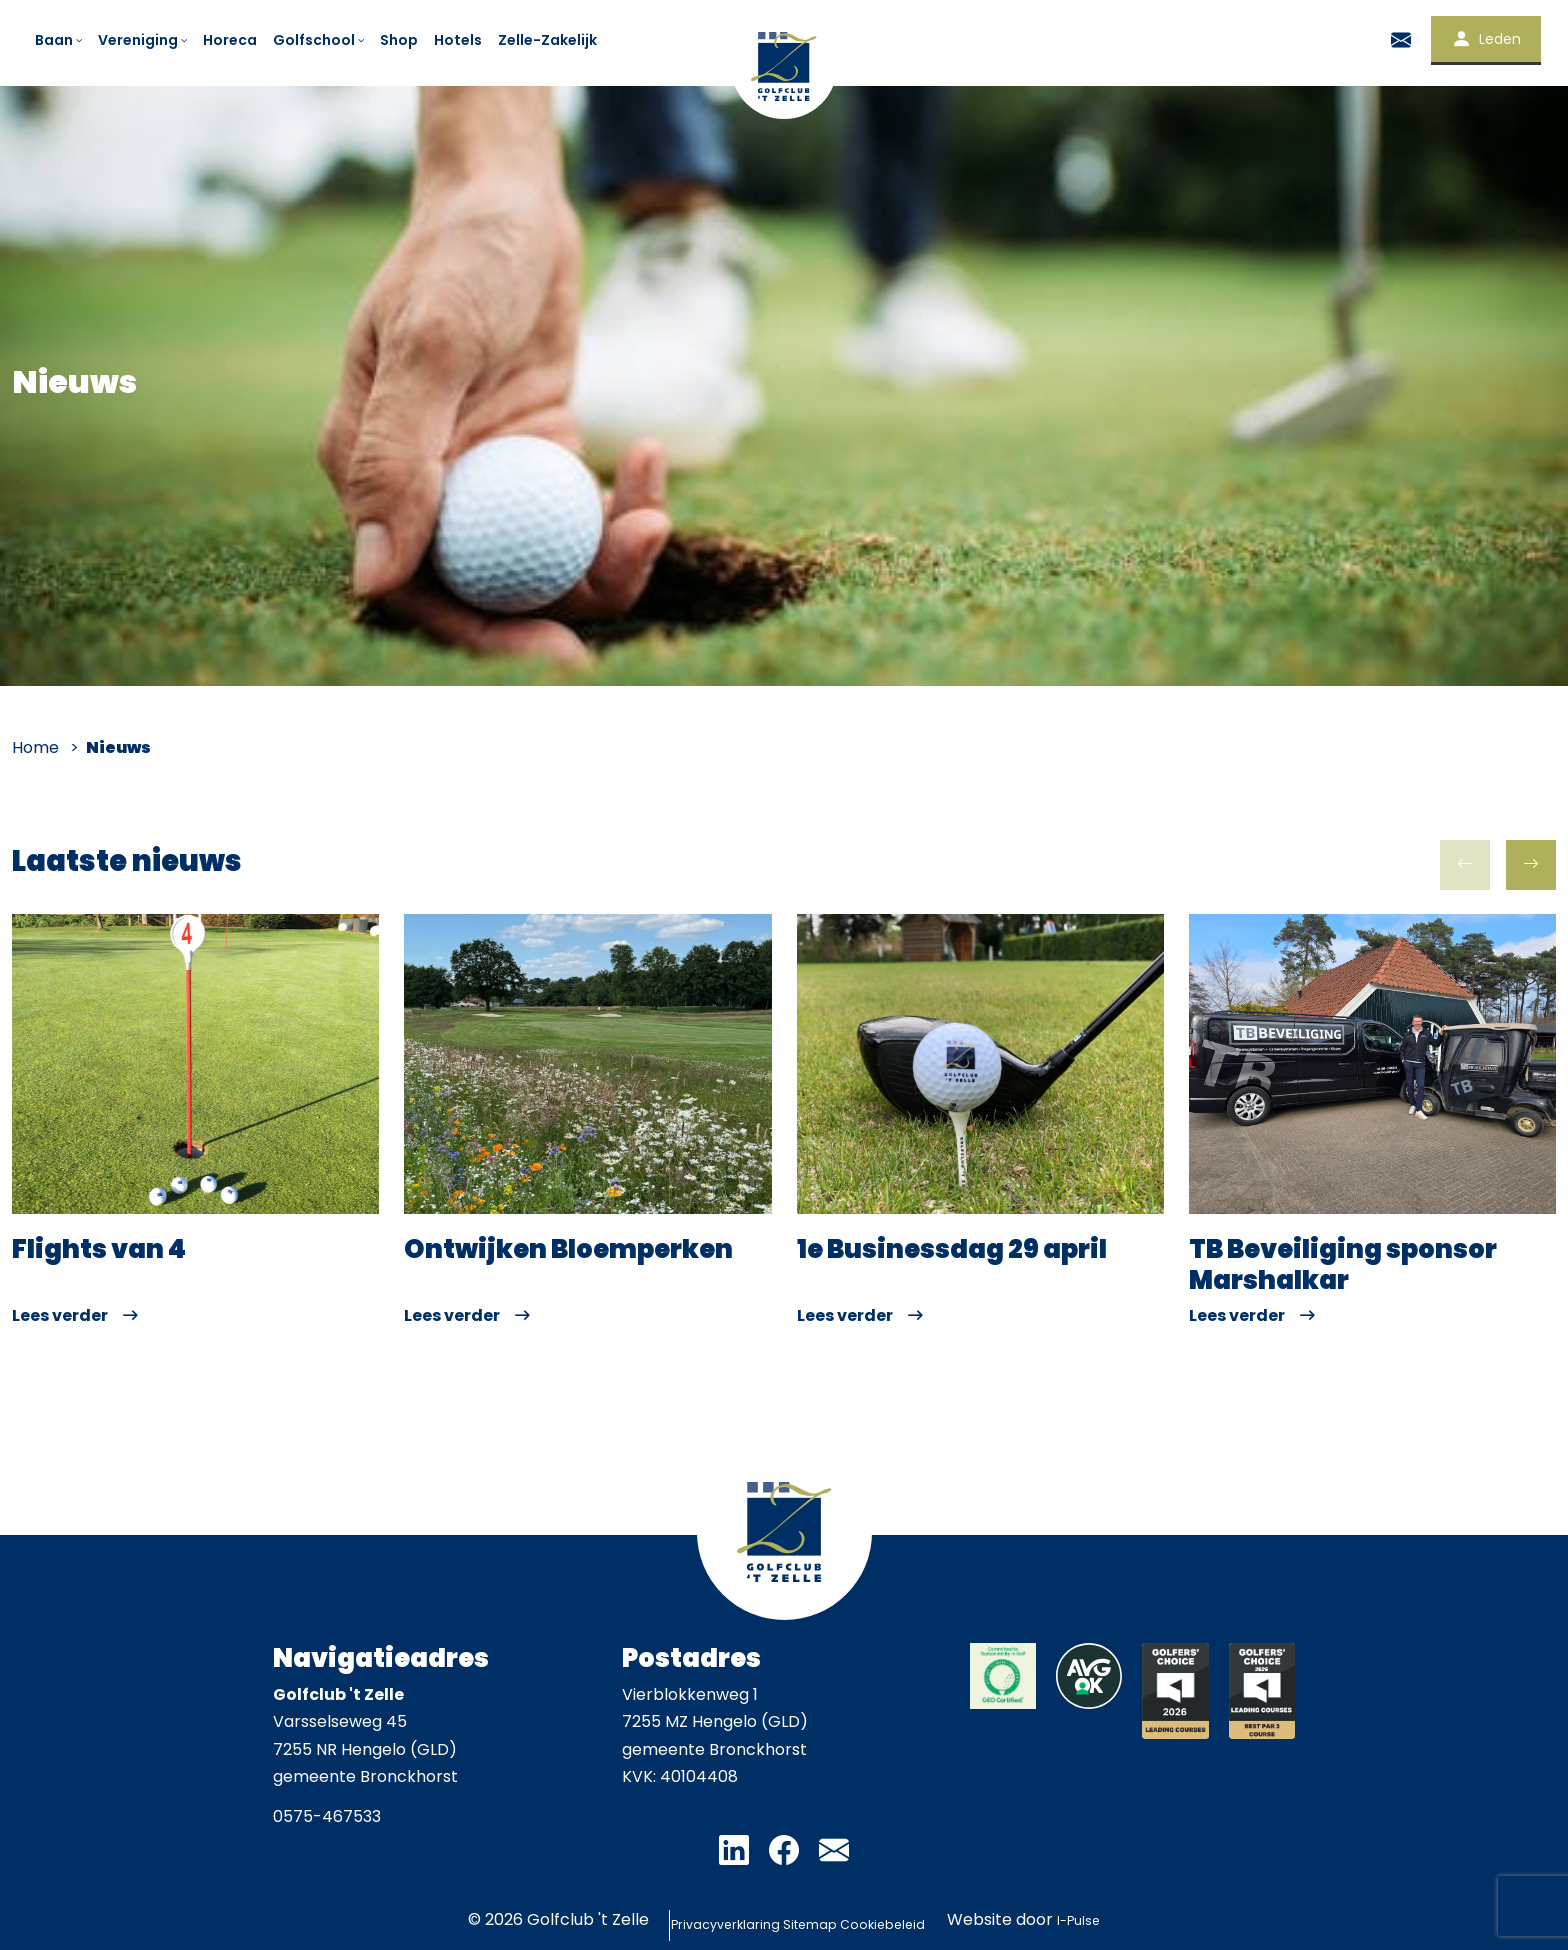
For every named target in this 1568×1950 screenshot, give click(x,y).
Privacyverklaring (667, 1920)
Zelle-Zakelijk (547, 40)
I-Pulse (1164, 1919)
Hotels (458, 40)
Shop (399, 40)
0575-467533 (327, 1816)
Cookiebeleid (935, 1920)
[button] (1531, 865)
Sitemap (810, 1920)
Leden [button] (1486, 39)
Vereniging (144, 40)
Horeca (230, 40)
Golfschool (320, 40)
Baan (60, 40)
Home (35, 747)
